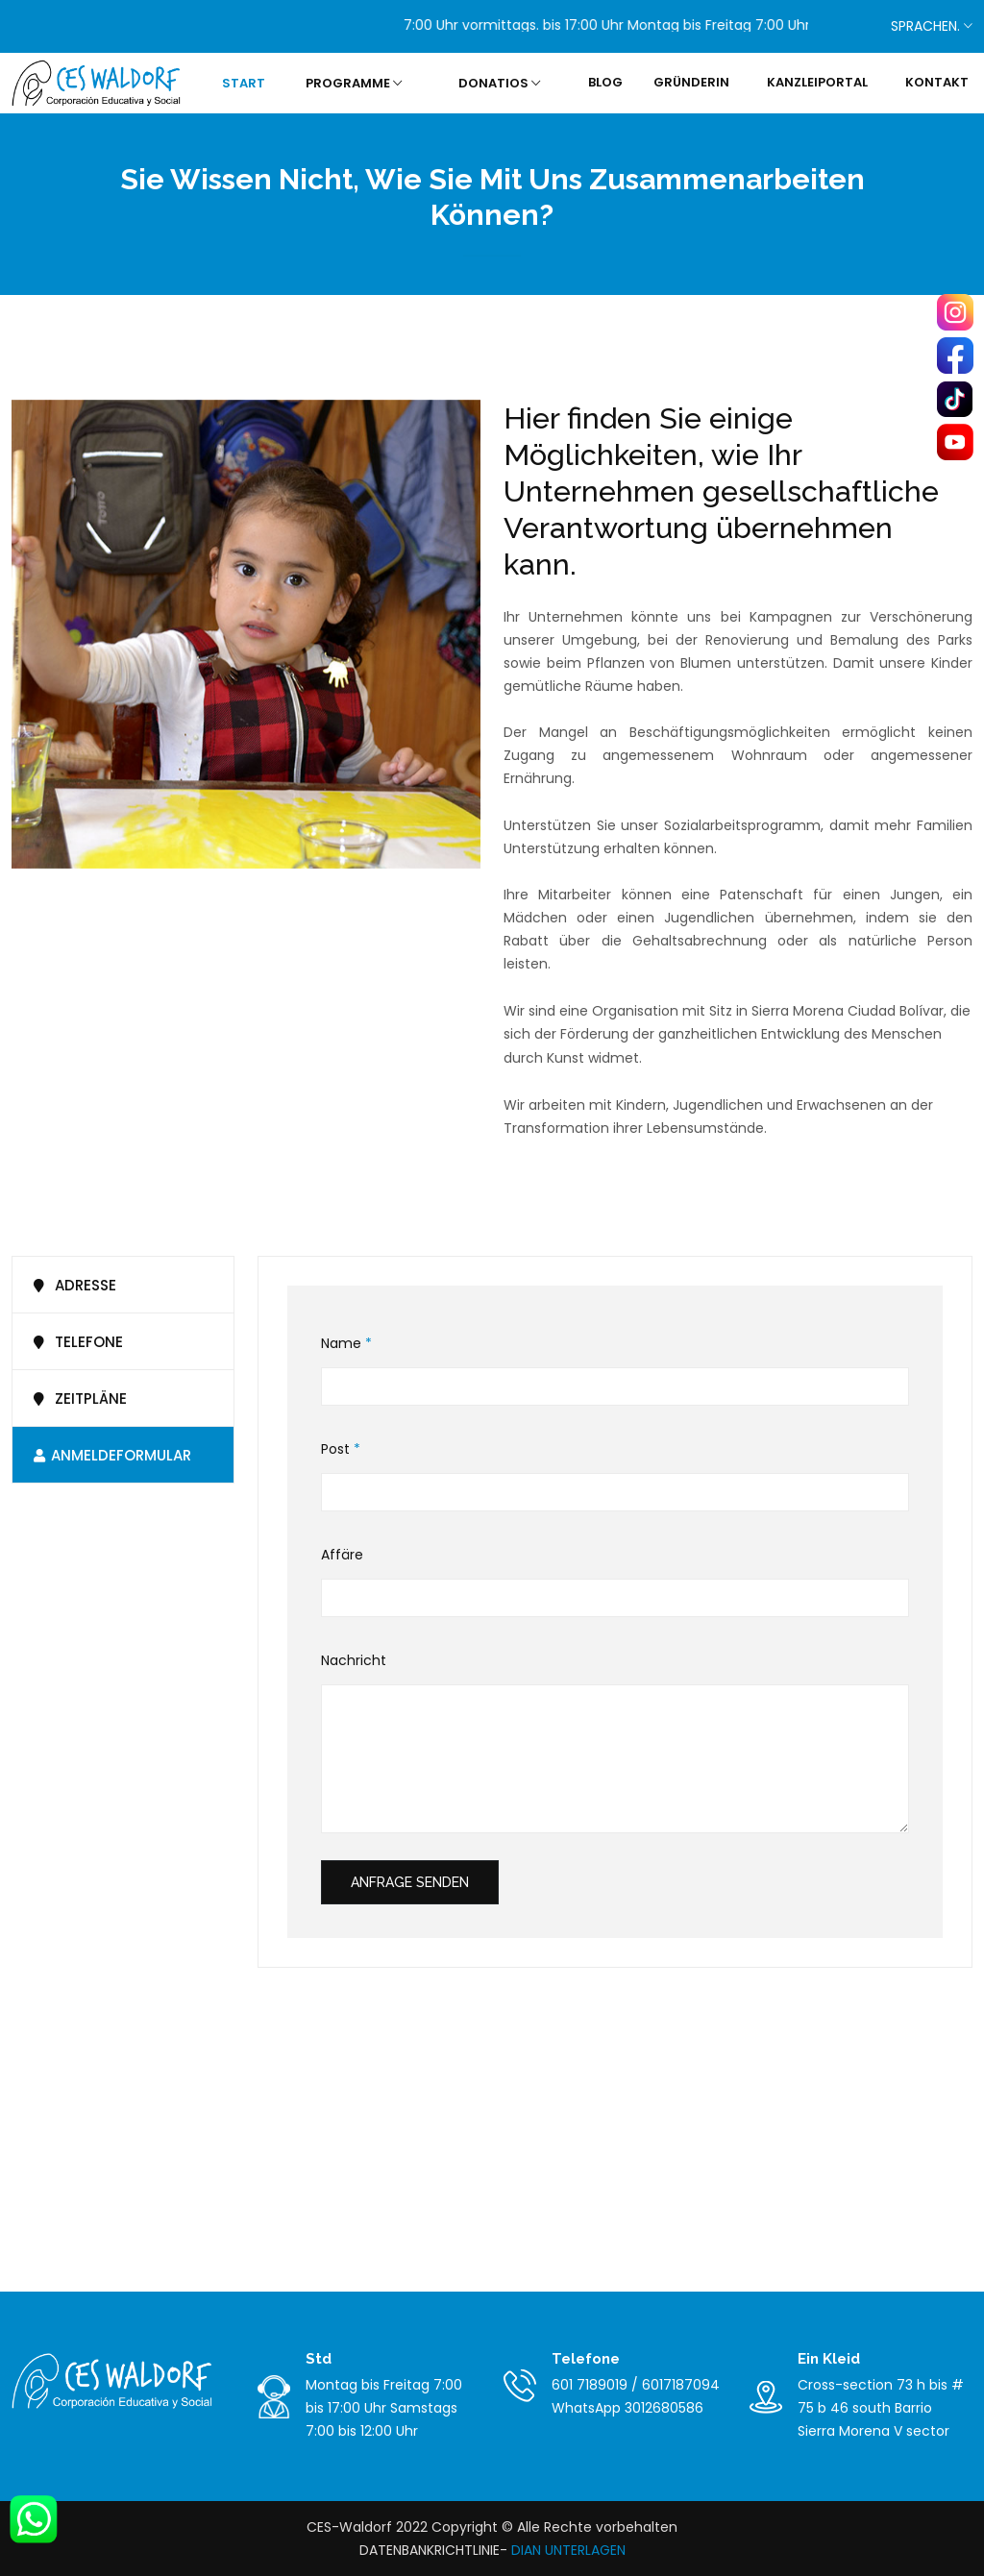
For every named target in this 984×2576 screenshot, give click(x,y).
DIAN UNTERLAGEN (566, 2550)
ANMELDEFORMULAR (109, 1455)
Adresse (71, 1285)
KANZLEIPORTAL (817, 82)
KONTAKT (937, 82)
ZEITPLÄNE (77, 1398)
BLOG (605, 82)
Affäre (342, 1554)
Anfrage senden (410, 1882)
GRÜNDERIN (691, 82)
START (243, 83)
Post (340, 1449)
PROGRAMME (354, 83)
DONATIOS (499, 83)
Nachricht (353, 1660)
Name (346, 1344)
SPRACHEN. (929, 26)
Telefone (75, 1342)
